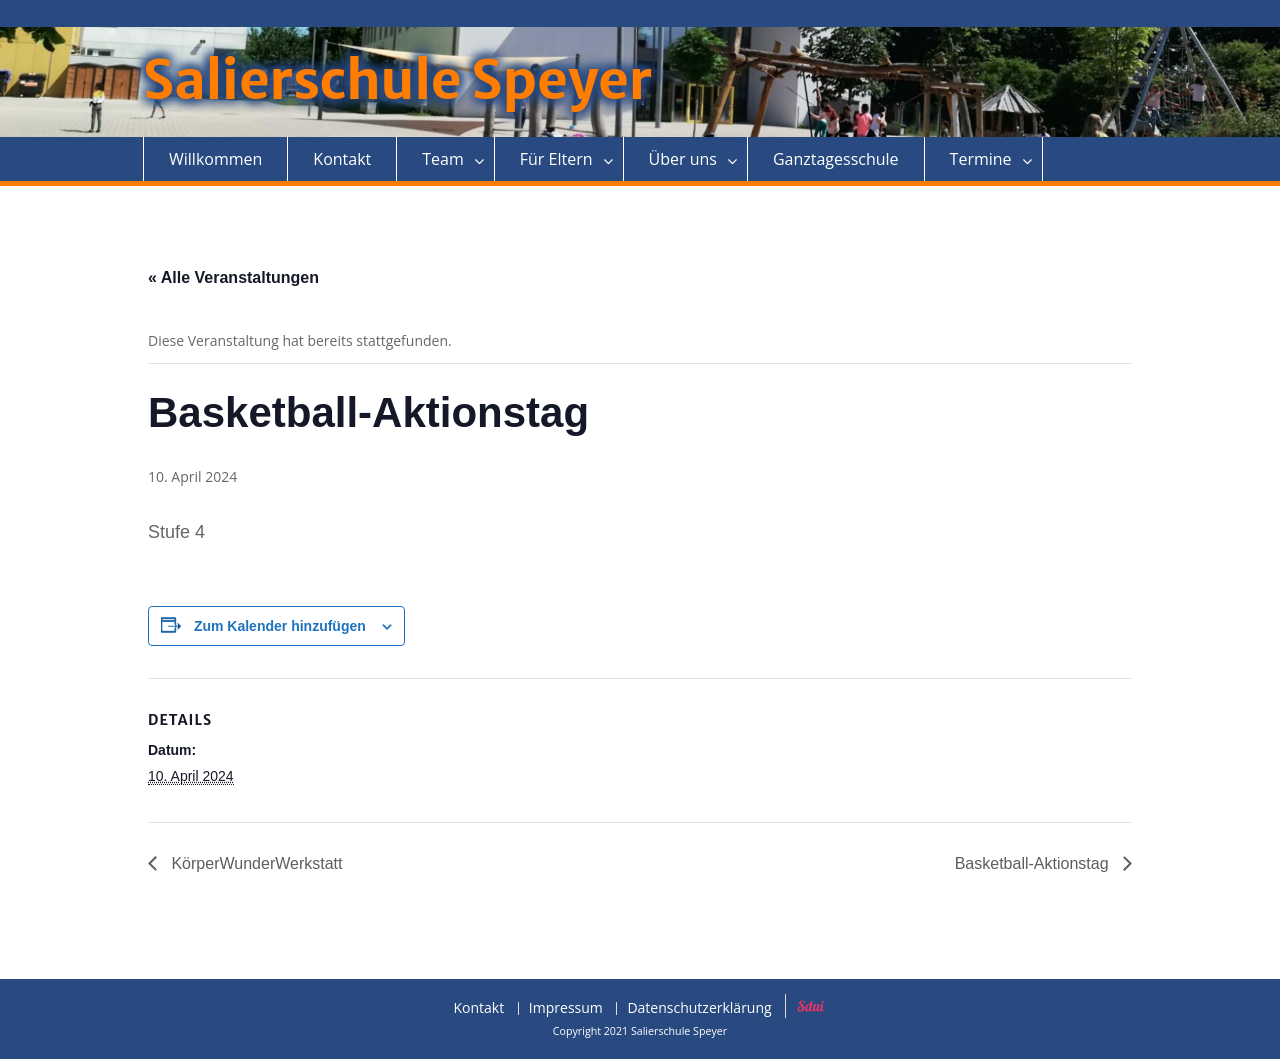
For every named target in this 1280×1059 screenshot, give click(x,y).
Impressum (566, 1008)
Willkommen (215, 159)
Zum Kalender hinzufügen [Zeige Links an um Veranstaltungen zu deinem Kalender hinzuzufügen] (280, 626)
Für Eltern (556, 159)
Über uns (683, 159)
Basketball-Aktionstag (1034, 863)
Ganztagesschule (836, 159)
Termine (981, 159)
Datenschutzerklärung (699, 1008)
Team (443, 159)
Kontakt (342, 159)
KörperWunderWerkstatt (254, 863)
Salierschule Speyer (397, 80)
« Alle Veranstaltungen (233, 277)
